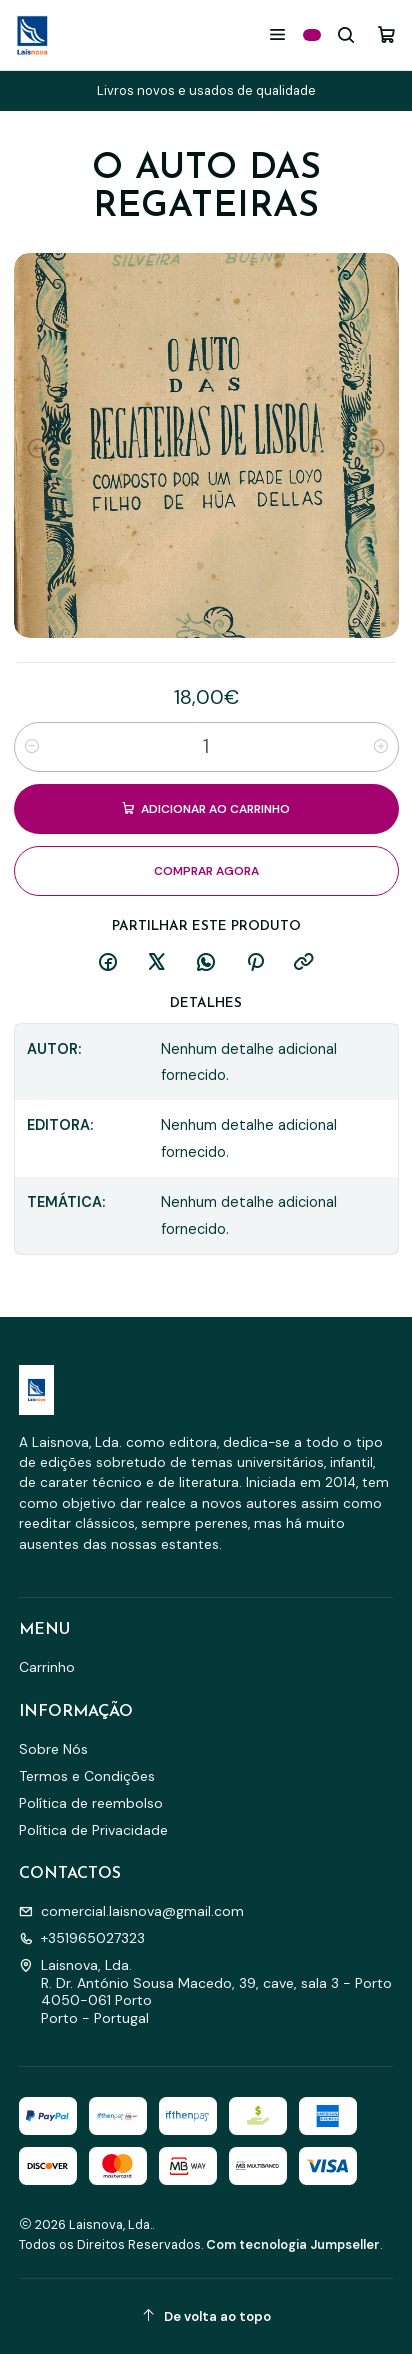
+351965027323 (82, 1938)
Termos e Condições (87, 1776)
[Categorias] (312, 35)
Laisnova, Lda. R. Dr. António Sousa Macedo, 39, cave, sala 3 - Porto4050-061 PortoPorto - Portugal (205, 1991)
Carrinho (47, 1667)
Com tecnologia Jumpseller (293, 2244)
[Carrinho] (386, 34)
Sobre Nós (53, 1749)
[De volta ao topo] (206, 2316)
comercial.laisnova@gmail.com (131, 1911)
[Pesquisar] (346, 34)
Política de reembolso (91, 1803)
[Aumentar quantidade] (381, 746)
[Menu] (277, 34)
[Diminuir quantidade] (32, 746)
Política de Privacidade (93, 1830)
